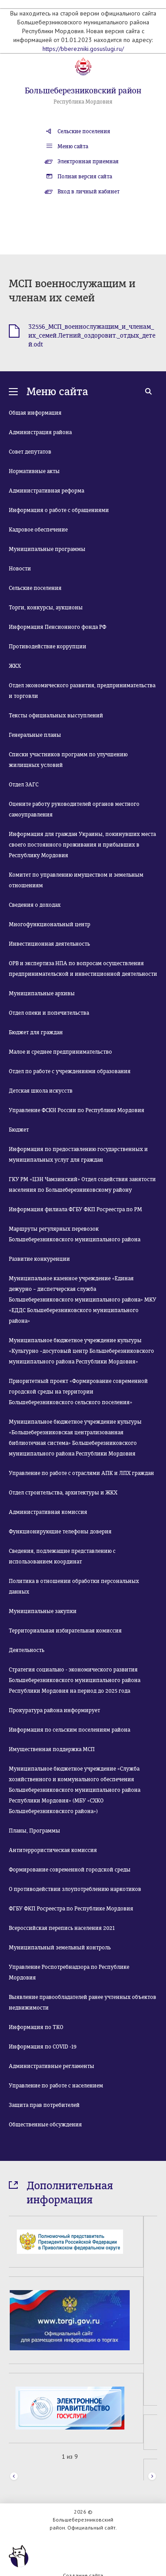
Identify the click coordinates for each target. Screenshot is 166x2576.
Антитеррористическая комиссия (53, 1850)
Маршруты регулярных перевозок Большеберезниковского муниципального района (74, 1234)
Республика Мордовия (83, 102)
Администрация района (40, 432)
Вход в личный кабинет (89, 192)
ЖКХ (15, 666)
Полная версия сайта (85, 176)
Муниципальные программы (47, 549)
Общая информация (35, 413)
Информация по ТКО (36, 2027)
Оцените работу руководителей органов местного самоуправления (74, 809)
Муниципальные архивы (42, 993)
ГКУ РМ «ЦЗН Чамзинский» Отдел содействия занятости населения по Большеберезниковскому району (82, 1184)
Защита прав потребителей (44, 2105)
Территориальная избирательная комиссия (65, 1631)
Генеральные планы (35, 735)
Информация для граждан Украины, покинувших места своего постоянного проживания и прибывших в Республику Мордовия (82, 845)
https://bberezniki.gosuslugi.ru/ (83, 49)
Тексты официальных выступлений (56, 715)
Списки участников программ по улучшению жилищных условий (68, 759)
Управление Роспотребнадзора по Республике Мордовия (69, 1972)
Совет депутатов (30, 452)
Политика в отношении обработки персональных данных (74, 1586)
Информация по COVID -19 (43, 2047)
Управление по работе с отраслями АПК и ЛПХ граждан (81, 1473)
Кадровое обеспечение (38, 530)
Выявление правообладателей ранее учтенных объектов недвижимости (82, 2002)
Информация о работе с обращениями (59, 510)
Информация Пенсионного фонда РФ (57, 627)
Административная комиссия (48, 1512)
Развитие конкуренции (39, 1259)
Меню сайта (73, 146)
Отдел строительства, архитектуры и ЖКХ (63, 1493)
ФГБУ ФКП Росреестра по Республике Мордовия (71, 1909)
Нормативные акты (34, 471)
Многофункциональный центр (49, 924)
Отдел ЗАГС (24, 785)
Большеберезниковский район (83, 91)
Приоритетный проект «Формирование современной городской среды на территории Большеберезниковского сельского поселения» (78, 1391)
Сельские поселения (84, 131)
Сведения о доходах (35, 905)
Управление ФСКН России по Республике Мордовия (76, 1110)
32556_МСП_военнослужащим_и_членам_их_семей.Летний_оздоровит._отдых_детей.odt (91, 335)
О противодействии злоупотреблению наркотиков (75, 1889)
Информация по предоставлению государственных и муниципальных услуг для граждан (78, 1154)
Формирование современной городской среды (70, 1870)
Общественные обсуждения (45, 2125)
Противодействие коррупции (47, 646)
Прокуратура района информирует (54, 1710)
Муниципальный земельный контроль (60, 1948)
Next (152, 2457)
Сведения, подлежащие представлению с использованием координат (62, 1556)
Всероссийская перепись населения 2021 (62, 1928)
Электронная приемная (88, 161)
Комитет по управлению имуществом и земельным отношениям (76, 880)
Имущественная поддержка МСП (52, 1749)
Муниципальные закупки (43, 1611)
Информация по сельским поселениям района (69, 1730)
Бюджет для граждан (36, 1032)
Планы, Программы (34, 1831)
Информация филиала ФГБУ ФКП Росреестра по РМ (75, 1209)
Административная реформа (46, 491)
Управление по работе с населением (56, 2086)
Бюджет (19, 1130)
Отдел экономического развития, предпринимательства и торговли (82, 690)
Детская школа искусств (41, 1091)
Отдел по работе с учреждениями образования (70, 1071)
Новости (20, 569)
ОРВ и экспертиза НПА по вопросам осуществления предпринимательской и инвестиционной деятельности (83, 968)
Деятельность (26, 1650)
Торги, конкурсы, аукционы (46, 608)
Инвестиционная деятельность (49, 944)
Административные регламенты (51, 2066)
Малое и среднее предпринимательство (60, 1052)
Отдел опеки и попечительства (49, 1013)
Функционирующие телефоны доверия (60, 1532)
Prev (14, 2457)
